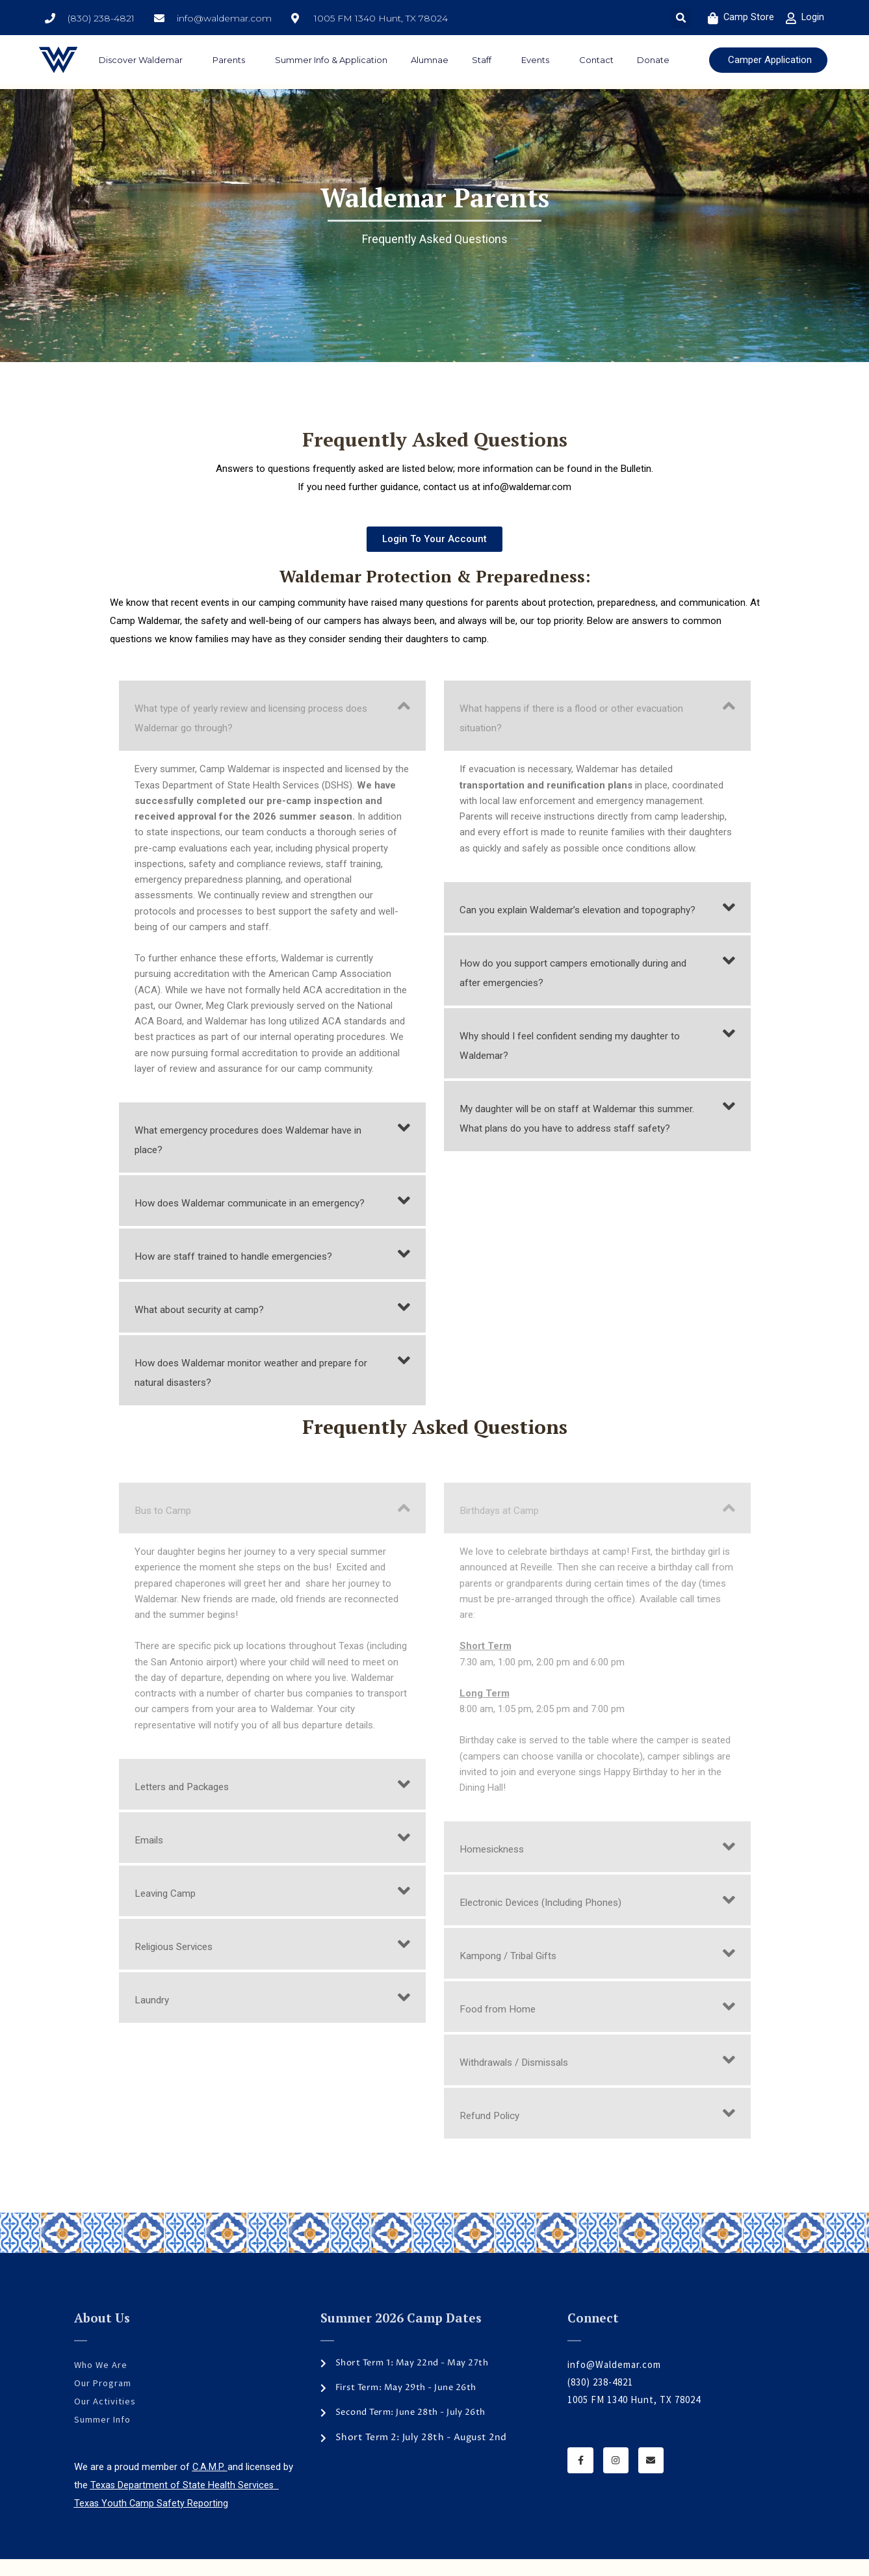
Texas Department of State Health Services (185, 2502)
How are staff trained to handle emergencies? (246, 1275)
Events (538, 59)
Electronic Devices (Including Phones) (551, 1921)
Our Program (103, 2401)
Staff (485, 59)
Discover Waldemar (144, 59)
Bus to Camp (165, 1529)
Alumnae (429, 60)
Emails (150, 1859)
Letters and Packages (187, 1805)
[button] (681, 18)
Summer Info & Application (331, 60)
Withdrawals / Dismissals (520, 2081)
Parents (232, 59)
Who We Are (101, 2384)
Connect (593, 2337)
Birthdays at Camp (504, 1529)
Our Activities (106, 2419)
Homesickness (495, 1868)
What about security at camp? (207, 1328)
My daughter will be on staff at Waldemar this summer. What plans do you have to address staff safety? (580, 1147)
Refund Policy (493, 2134)
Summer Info (103, 2436)
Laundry (154, 2018)
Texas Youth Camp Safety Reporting (151, 2520)
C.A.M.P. (210, 2484)
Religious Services (178, 1965)
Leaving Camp (169, 1912)
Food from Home (502, 2028)
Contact (596, 60)
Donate (653, 60)
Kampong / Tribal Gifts (514, 1974)
